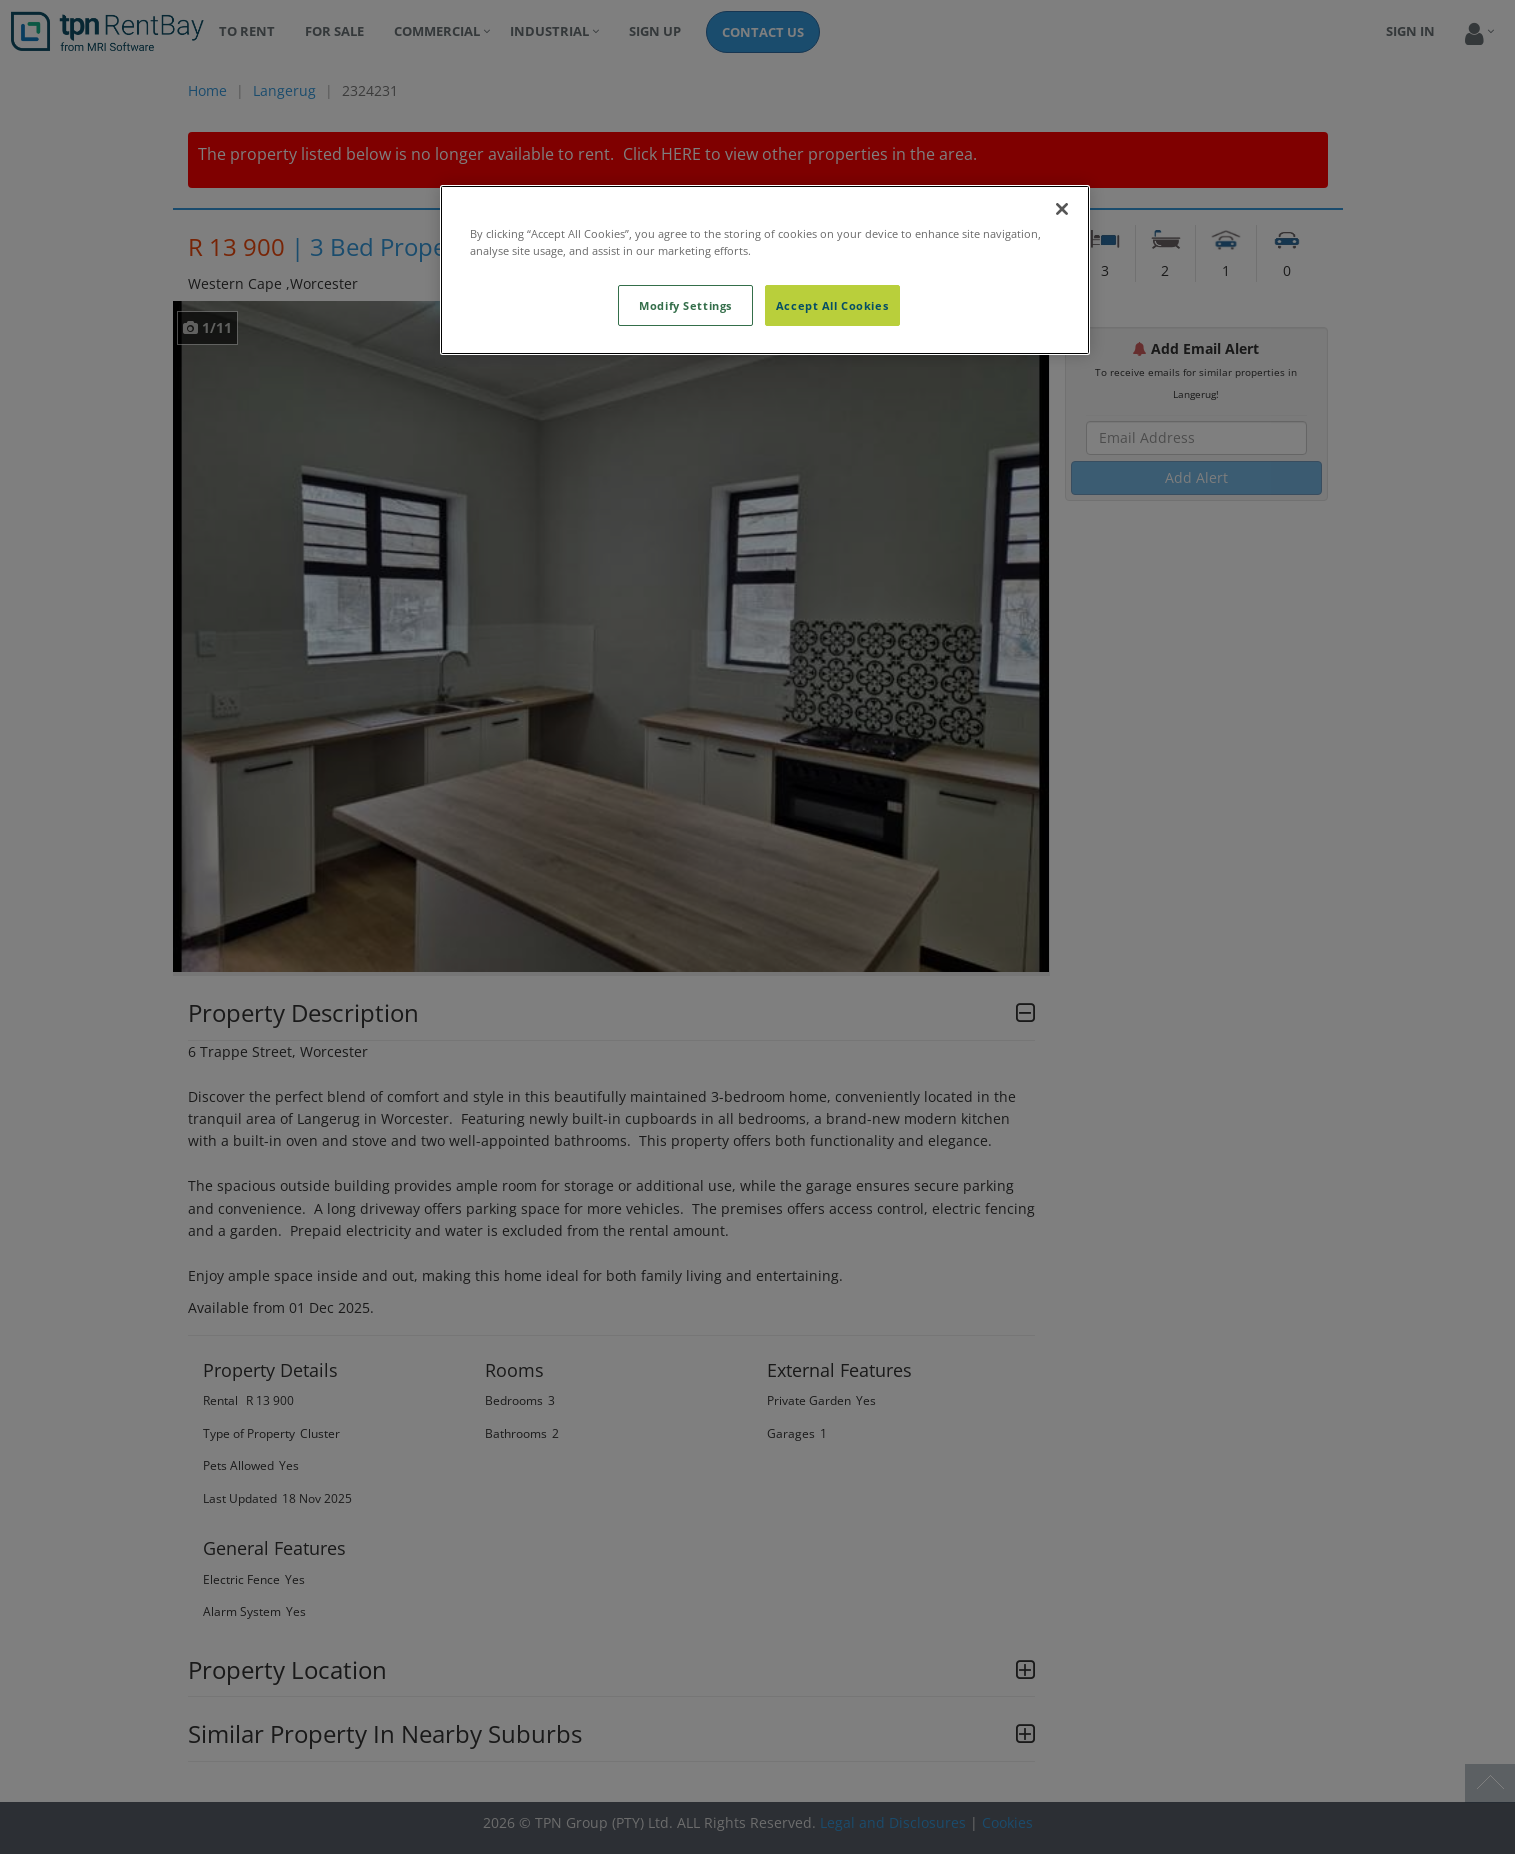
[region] (765, 270)
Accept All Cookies (832, 305)
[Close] (1062, 209)
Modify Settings (685, 305)
